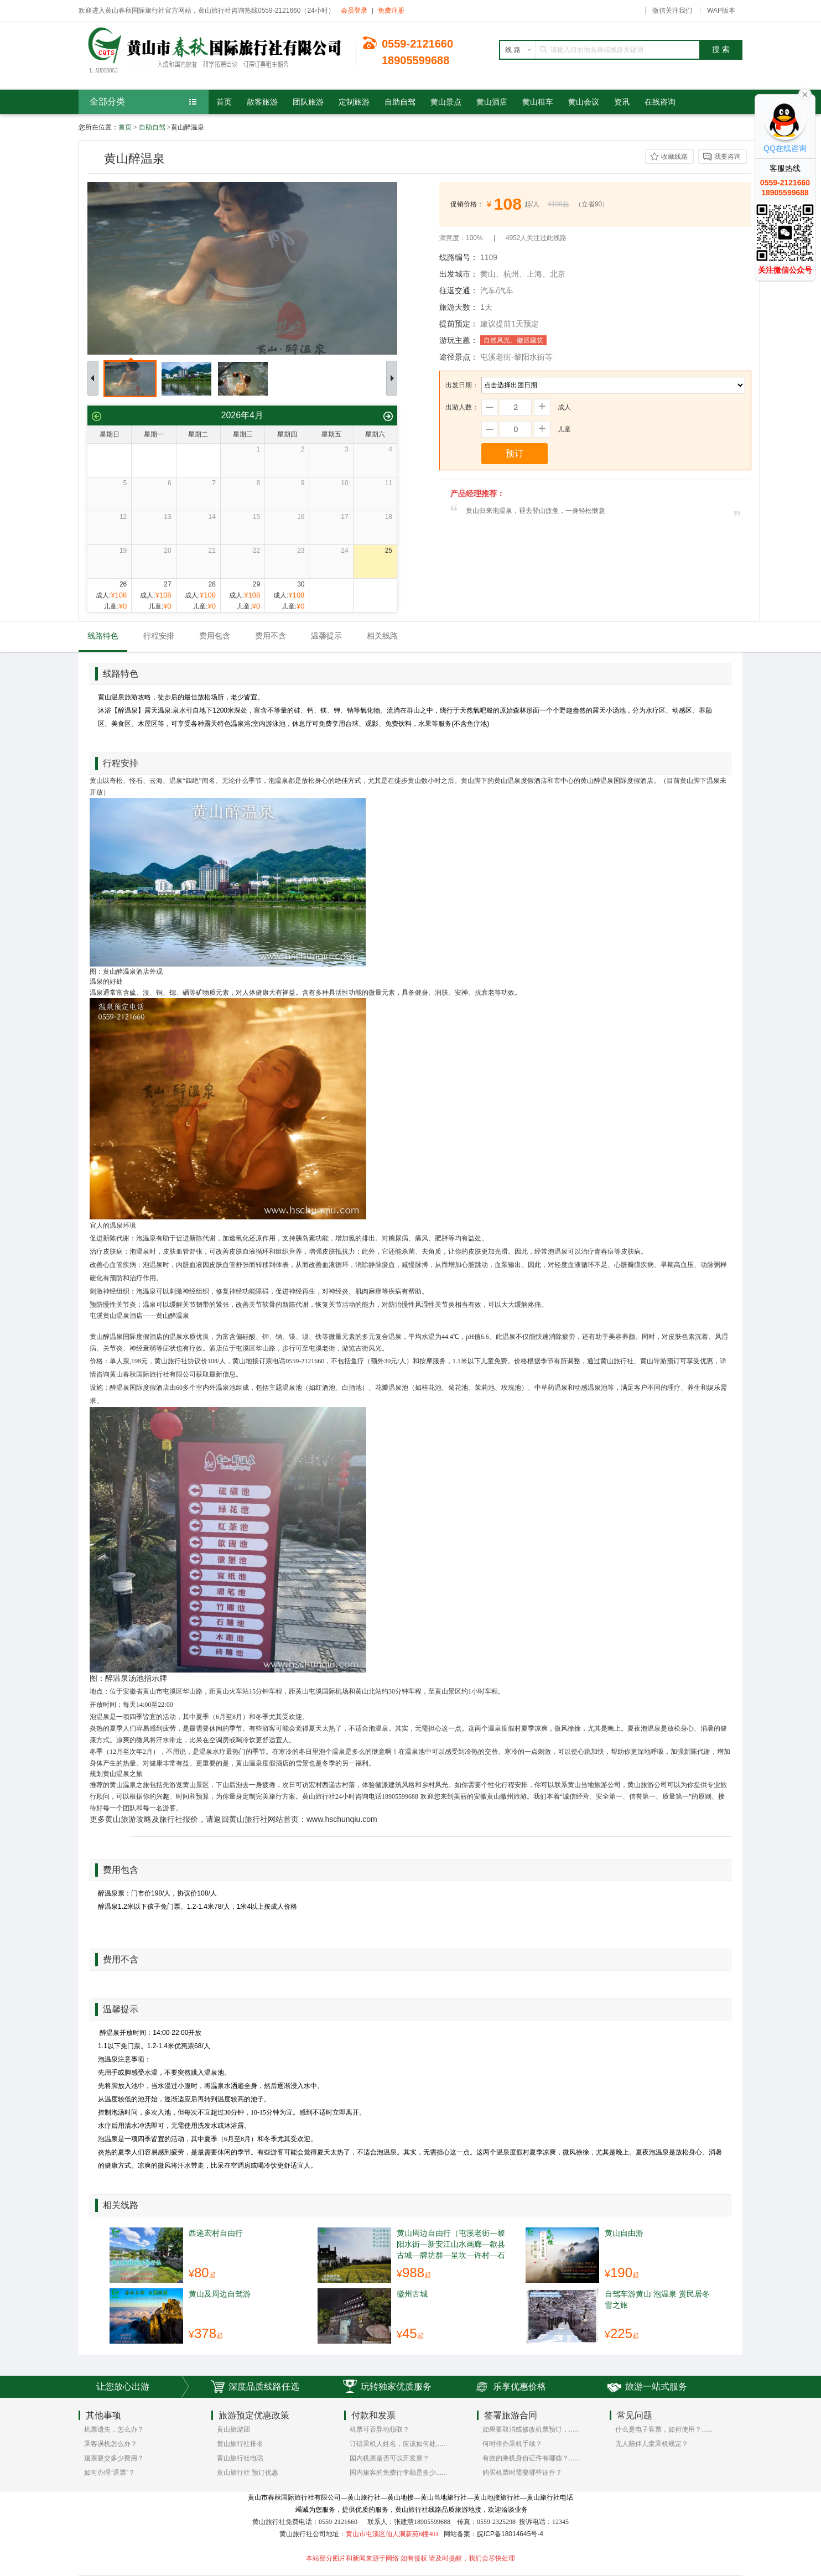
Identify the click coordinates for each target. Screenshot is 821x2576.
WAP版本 (721, 10)
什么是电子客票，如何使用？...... (664, 2429)
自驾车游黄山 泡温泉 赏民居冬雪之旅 (657, 2299)
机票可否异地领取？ (379, 2429)
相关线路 (382, 635)
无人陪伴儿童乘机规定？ (651, 2444)
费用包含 (214, 635)
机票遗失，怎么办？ (114, 2429)
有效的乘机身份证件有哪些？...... (531, 2458)
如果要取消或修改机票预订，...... (531, 2429)
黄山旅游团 (233, 2429)
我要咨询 (727, 156)
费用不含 (270, 635)
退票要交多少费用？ (114, 2458)
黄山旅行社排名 (240, 2444)
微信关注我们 (672, 10)
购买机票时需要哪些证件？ (522, 2472)
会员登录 (354, 10)
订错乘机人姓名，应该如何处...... (398, 2444)
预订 (514, 453)
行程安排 (158, 635)
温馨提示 (326, 635)
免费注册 (391, 10)
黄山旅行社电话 (240, 2458)
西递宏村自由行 (216, 2233)
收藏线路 (674, 156)
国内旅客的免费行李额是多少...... (398, 2472)
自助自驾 (152, 127)
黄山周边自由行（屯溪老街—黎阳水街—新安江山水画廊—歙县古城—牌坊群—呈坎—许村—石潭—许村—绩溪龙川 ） (451, 2244)
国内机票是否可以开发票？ (389, 2458)
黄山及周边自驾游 (220, 2293)
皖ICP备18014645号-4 (510, 2534)
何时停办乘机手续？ (512, 2444)
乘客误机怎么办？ (110, 2444)
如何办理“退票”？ (109, 2472)
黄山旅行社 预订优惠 (247, 2472)
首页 (125, 127)
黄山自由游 (624, 2233)
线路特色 (102, 635)
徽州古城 (412, 2293)
